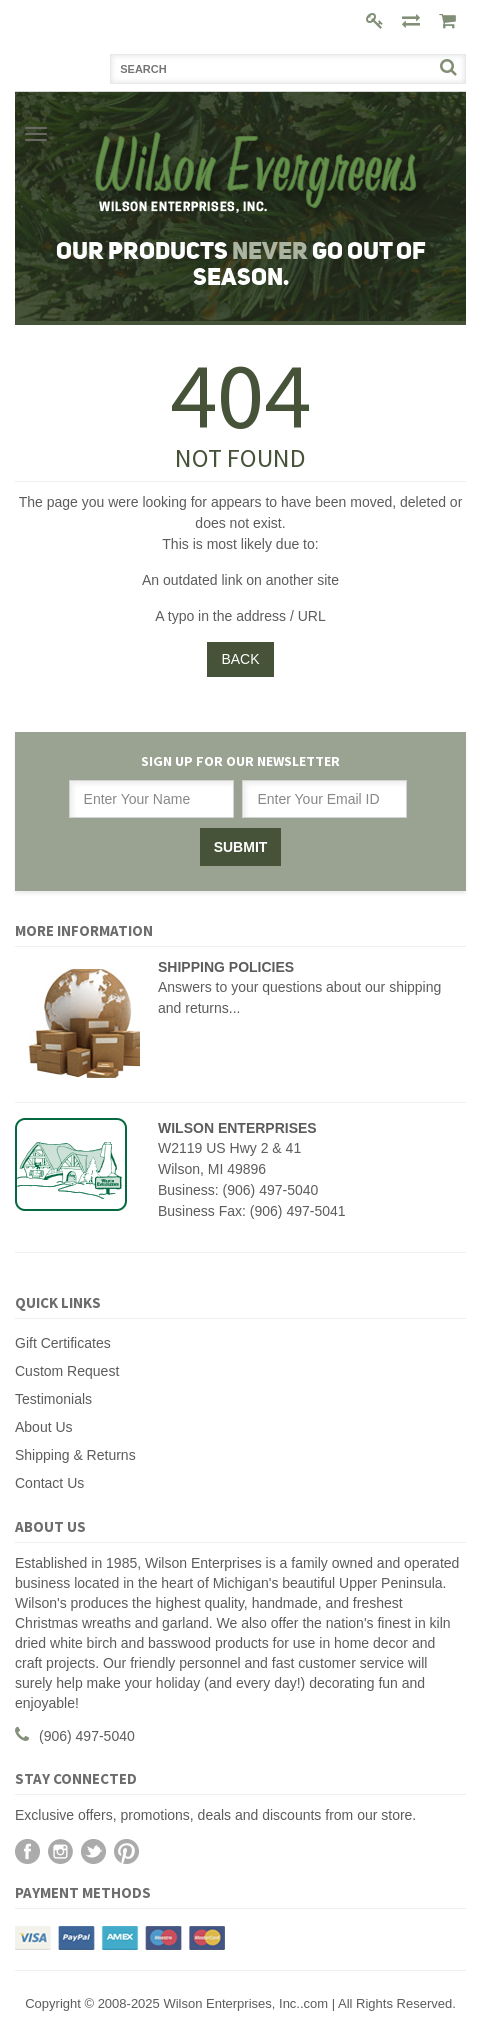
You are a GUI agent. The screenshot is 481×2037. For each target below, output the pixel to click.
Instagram (60, 1851)
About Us (44, 1427)
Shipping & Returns (75, 1455)
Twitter (93, 1851)
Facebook (27, 1851)
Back (240, 659)
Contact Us (49, 1483)
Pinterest (126, 1851)
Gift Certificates (63, 1343)
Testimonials (53, 1399)
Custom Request (67, 1371)
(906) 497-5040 (87, 1736)
